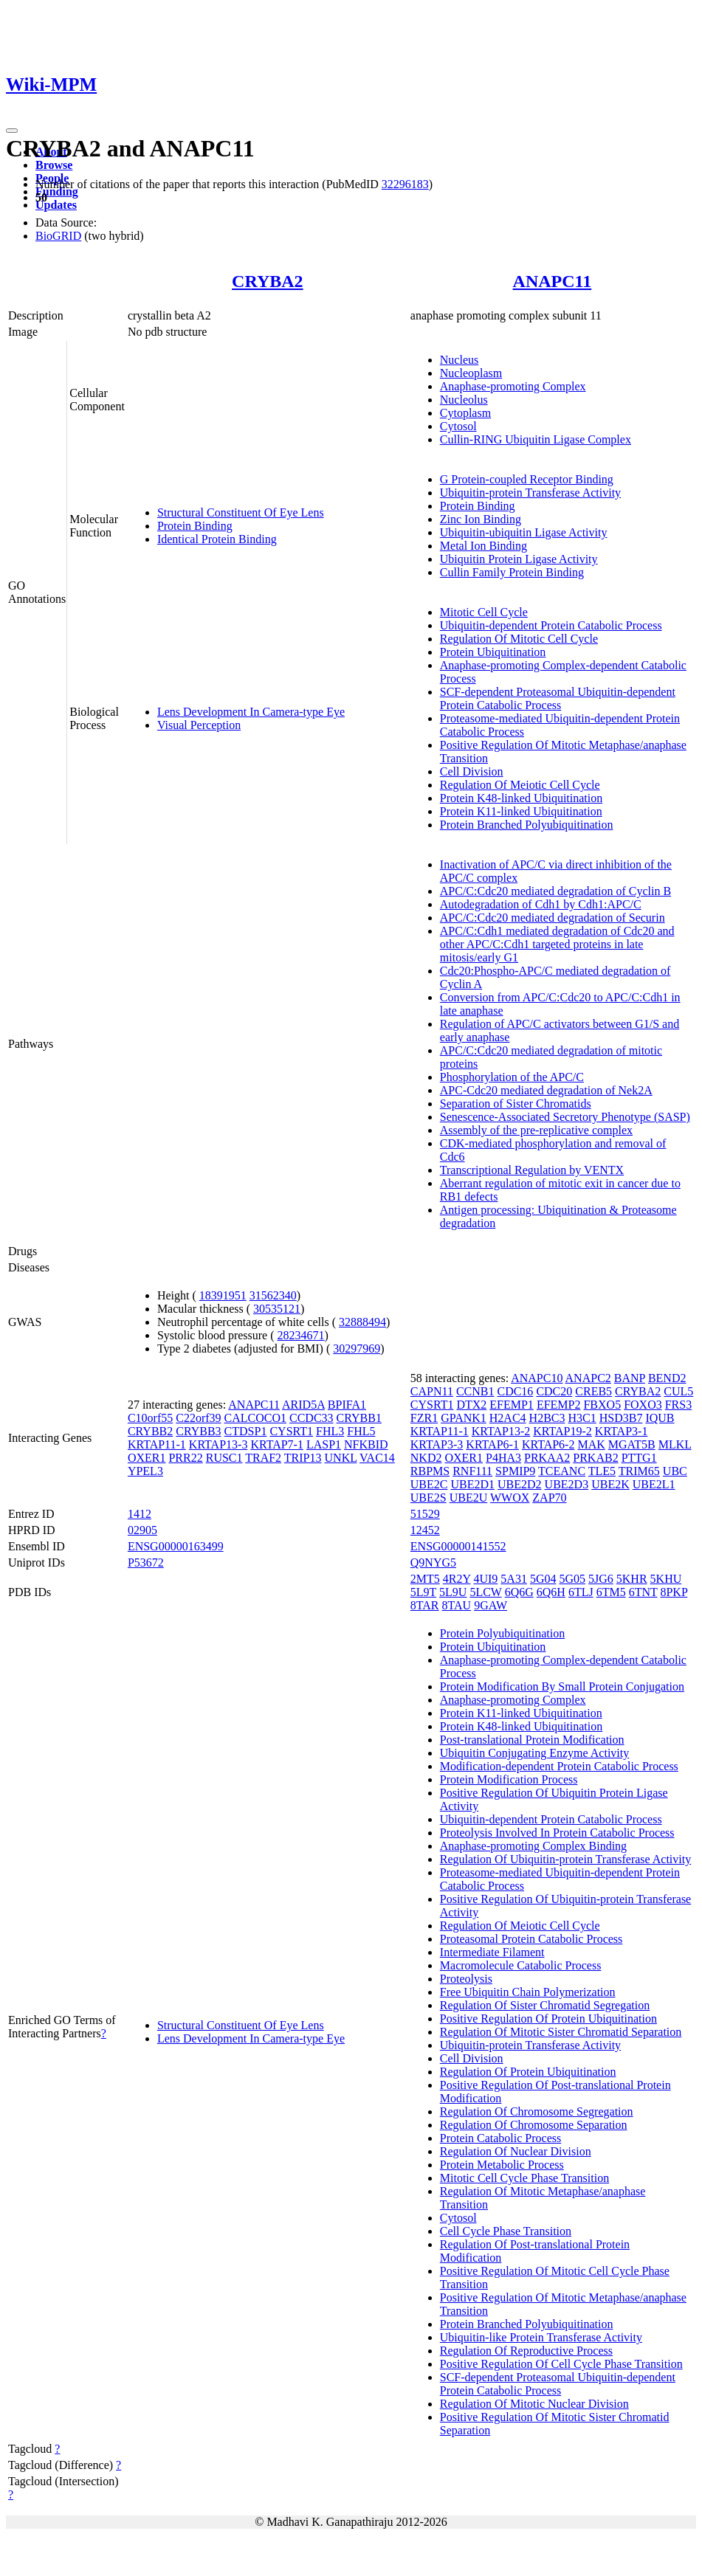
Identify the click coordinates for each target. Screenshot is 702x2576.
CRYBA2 (267, 281)
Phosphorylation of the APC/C (512, 1077)
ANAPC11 (552, 281)
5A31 (513, 1578)
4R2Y (457, 1578)
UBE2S (428, 1497)
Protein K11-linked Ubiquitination (521, 811)
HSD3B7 (621, 1418)
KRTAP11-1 (157, 1444)
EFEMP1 (511, 1404)
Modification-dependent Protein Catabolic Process (559, 1766)
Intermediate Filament (492, 1952)
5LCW (485, 1592)
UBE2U (469, 1497)
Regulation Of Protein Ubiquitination (528, 2071)
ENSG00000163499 (176, 1546)
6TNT (643, 1592)
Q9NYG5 (433, 1562)
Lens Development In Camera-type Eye (251, 711)
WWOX (509, 1497)
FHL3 (330, 1431)
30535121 (276, 1308)
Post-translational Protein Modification (532, 1739)
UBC (675, 1471)
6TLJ (580, 1592)
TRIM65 (639, 1471)
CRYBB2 (150, 1431)
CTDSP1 (245, 1431)
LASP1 (323, 1444)
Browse (53, 165)
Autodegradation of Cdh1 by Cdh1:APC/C (540, 904)
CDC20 (554, 1391)
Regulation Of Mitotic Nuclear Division (534, 2403)
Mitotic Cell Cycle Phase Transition (524, 2178)
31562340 (273, 1295)
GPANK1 (463, 1418)
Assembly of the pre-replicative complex (536, 1130)
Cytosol (458, 426)
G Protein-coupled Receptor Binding (526, 479)
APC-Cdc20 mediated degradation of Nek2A (546, 1090)
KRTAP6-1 (492, 1444)
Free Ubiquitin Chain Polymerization (528, 1992)
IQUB (659, 1418)
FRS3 (678, 1404)
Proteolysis (466, 1978)
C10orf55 (150, 1418)
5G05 (572, 1578)
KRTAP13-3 (218, 1444)
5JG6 (600, 1578)
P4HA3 (503, 1457)
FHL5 (361, 1431)
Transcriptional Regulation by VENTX (532, 1170)
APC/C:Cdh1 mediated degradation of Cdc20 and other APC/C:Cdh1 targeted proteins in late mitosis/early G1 (557, 944)
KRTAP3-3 (437, 1444)
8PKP (673, 1592)
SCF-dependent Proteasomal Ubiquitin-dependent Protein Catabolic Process (557, 698)
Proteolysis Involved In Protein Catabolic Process (557, 1832)
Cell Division (471, 771)
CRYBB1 (359, 1418)
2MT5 (425, 1578)
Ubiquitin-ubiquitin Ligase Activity (524, 532)
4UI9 (485, 1578)
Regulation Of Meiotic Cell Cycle (520, 784)
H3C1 (582, 1418)
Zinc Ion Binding (480, 519)
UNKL (341, 1457)
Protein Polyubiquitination (502, 1633)
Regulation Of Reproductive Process (526, 2350)
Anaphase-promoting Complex (513, 386)
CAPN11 (431, 1391)
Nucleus (459, 359)
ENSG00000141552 (458, 1546)
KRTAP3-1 (621, 1431)
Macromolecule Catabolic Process (521, 1965)
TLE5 (602, 1471)
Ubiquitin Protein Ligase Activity (519, 559)
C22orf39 (198, 1418)
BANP (629, 1378)
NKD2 (426, 1457)
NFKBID (366, 1444)
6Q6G (519, 1592)
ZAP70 (549, 1497)
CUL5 (678, 1391)
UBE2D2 (520, 1484)
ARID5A (303, 1404)
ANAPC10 (536, 1378)
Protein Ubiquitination (493, 652)
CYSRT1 (291, 1431)
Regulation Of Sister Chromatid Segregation (545, 2005)
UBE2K (610, 1484)
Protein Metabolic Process (502, 2164)
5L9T (423, 1592)
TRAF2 (263, 1457)
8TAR (424, 1605)
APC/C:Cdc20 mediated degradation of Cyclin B (555, 891)
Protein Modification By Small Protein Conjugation (562, 1686)
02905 (142, 1530)
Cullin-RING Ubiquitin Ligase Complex (535, 439)
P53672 (146, 1562)
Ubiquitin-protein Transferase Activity (530, 492)
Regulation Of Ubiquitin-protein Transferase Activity (565, 1859)
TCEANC (561, 1471)
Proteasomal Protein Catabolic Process (531, 1939)
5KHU (666, 1578)
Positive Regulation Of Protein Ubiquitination (548, 2018)
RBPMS (430, 1471)
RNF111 (472, 1471)
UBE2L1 (654, 1484)
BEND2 (667, 1378)
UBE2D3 (567, 1484)
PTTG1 (639, 1457)
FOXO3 (643, 1404)
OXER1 (147, 1457)
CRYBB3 (198, 1431)
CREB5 (593, 1391)
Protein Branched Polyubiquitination (526, 824)
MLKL (675, 1444)
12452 (425, 1530)
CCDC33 (311, 1418)
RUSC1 (224, 1457)
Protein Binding (195, 525)
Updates (56, 204)
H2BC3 (547, 1418)
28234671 (301, 1335)
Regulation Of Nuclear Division (515, 2151)
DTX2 (471, 1404)
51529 (425, 1514)
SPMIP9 (515, 1471)
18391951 (223, 1295)
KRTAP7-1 (276, 1444)
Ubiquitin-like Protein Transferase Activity (541, 2337)
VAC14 (377, 1457)
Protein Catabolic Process (500, 2138)
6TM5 (611, 1592)
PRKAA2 (547, 1457)
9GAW (490, 1605)
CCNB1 (475, 1391)
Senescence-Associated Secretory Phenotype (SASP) (565, 1117)
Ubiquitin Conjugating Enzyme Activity (534, 1753)
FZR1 (424, 1418)
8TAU (457, 1605)
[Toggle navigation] (12, 130)
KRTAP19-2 (562, 1431)
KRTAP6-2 (548, 1444)
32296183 (405, 184)
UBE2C (429, 1484)
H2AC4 (507, 1418)
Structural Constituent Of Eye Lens (240, 512)
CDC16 (515, 1391)
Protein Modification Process (509, 1779)
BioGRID (58, 235)
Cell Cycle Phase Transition (505, 2231)
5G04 (543, 1578)
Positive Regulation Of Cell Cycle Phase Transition (561, 2364)
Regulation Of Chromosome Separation (533, 2125)
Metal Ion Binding (483, 545)
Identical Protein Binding (217, 539)
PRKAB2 (595, 1457)
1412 (139, 1514)
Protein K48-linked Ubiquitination (521, 798)
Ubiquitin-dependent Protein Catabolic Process (551, 625)
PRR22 (185, 1457)
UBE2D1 (472, 1484)
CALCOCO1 (255, 1418)
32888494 (362, 1322)
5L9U (453, 1592)
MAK (591, 1444)
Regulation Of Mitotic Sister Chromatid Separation (561, 2032)
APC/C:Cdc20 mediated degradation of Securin (552, 917)
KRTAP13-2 (501, 1431)
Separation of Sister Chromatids (515, 1103)
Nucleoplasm (471, 373)
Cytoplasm (465, 413)
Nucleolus (464, 399)
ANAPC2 (588, 1378)
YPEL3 (145, 1471)
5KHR (631, 1578)
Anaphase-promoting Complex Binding (533, 1846)
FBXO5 (602, 1404)
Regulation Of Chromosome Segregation (536, 2111)
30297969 (356, 1348)
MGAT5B (631, 1444)
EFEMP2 (559, 1404)
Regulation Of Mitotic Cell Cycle (519, 638)
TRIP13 (303, 1457)
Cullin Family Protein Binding (512, 572)
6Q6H (551, 1592)
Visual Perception (199, 725)
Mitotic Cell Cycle (484, 612)
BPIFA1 (347, 1404)
